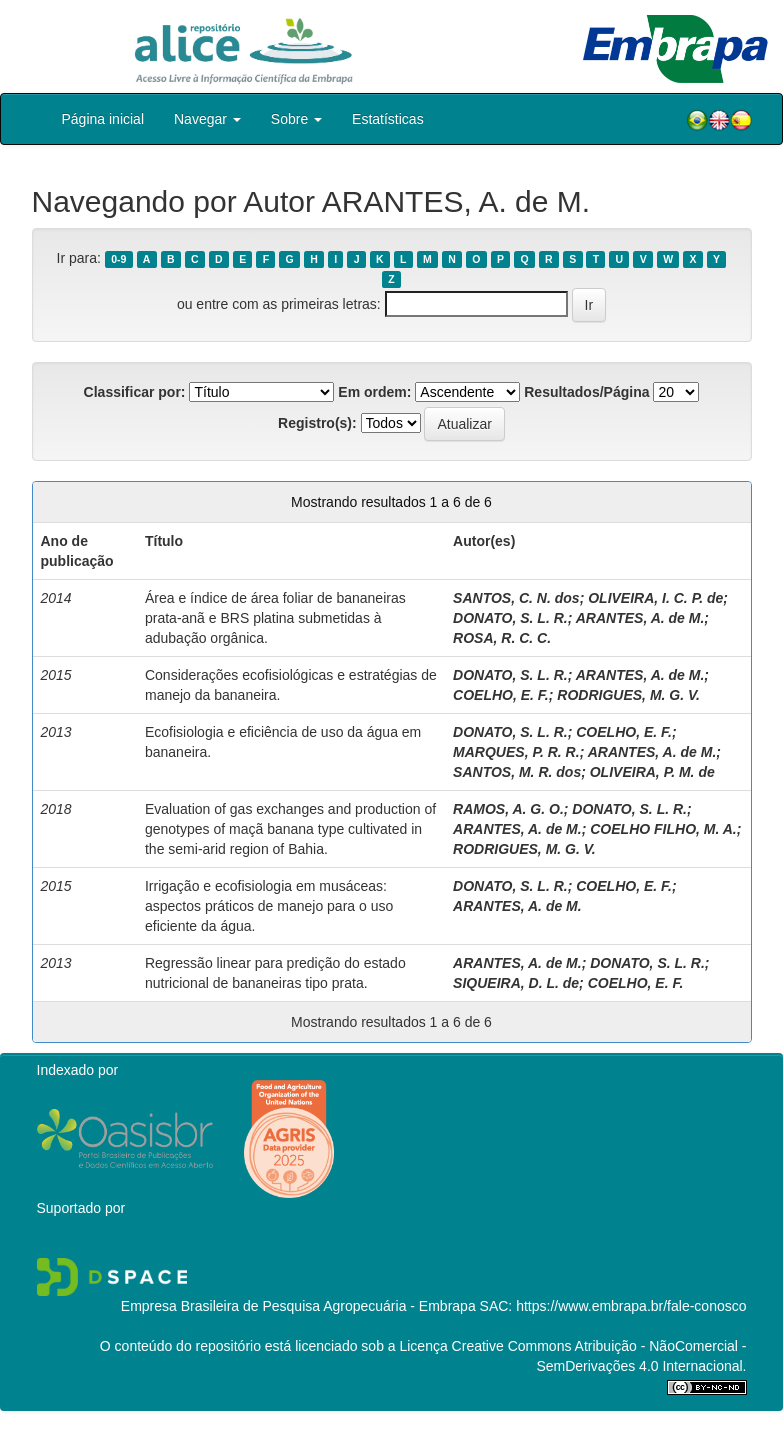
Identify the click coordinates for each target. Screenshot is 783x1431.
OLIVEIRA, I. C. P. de (655, 598)
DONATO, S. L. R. (510, 618)
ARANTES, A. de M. (640, 618)
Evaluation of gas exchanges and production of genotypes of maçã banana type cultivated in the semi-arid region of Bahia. (290, 829)
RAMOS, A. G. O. (508, 809)
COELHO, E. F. (501, 695)
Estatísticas (388, 119)
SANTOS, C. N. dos (516, 598)
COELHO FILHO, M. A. (663, 829)
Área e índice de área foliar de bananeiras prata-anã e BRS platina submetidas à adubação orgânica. (275, 618)
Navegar (207, 119)
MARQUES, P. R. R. (516, 752)
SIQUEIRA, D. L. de (516, 983)
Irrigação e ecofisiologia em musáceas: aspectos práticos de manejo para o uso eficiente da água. (269, 906)
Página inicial (103, 119)
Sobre (296, 119)
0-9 (118, 259)
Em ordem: (374, 392)
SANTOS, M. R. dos (517, 772)
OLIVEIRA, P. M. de (652, 772)
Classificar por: (135, 392)
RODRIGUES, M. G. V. (628, 695)
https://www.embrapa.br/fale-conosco (631, 1306)
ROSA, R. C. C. (502, 638)
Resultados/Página (586, 392)
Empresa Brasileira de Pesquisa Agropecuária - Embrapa (298, 1306)
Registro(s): (317, 423)
